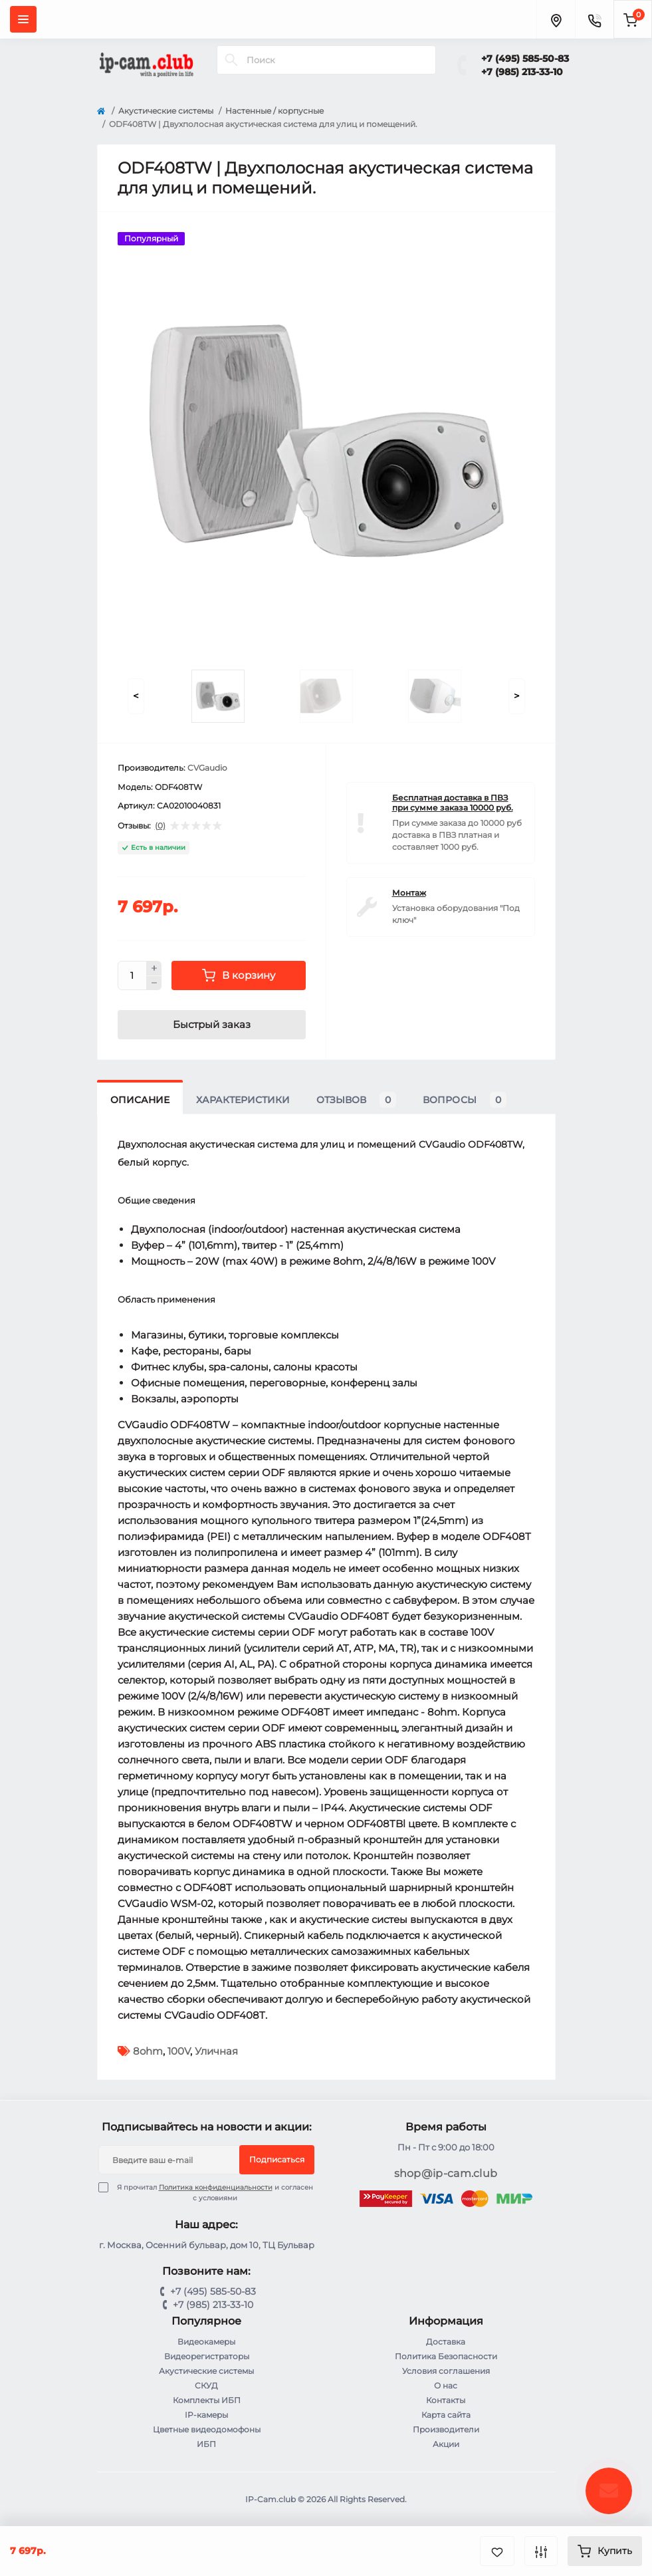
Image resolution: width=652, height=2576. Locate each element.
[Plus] (154, 968)
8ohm (148, 2051)
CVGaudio (207, 768)
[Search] (231, 59)
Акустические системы (165, 111)
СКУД (206, 2385)
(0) (160, 826)
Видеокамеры (206, 2342)
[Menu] (23, 19)
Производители (446, 2429)
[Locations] (555, 19)
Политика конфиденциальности (215, 2187)
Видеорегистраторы (206, 2356)
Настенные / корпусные (274, 111)
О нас (445, 2385)
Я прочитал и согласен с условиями (214, 2192)
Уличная (216, 2051)
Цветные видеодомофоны (207, 2429)
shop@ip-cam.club (446, 2173)
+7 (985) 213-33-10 (522, 72)
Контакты (445, 2400)
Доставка (445, 2342)
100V (178, 2051)
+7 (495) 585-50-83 (525, 58)
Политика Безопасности (446, 2356)
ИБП (206, 2444)
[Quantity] (132, 975)
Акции (446, 2444)
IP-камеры (206, 2415)
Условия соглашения (446, 2371)
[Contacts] (594, 19)
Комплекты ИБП (207, 2400)
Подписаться (276, 2159)
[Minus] (154, 983)
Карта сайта (446, 2415)
